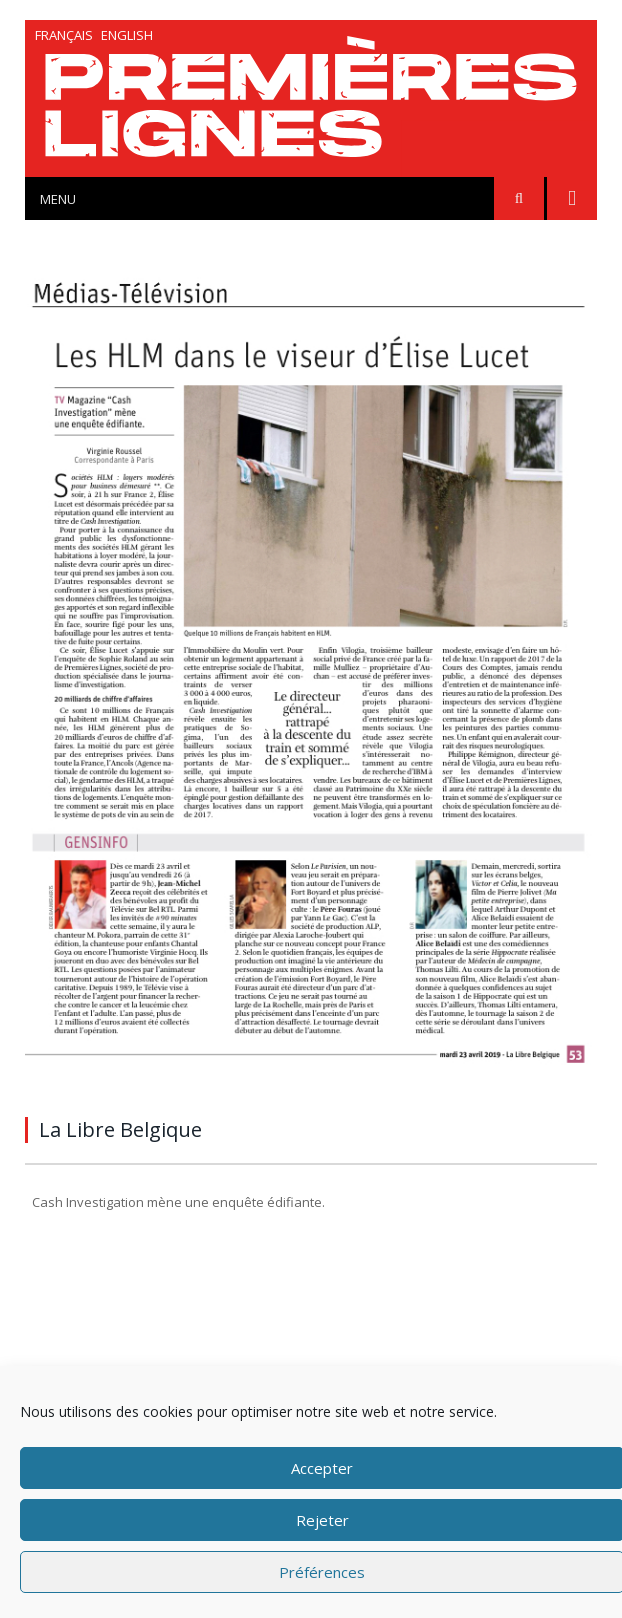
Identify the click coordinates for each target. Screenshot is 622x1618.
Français (64, 35)
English (127, 35)
